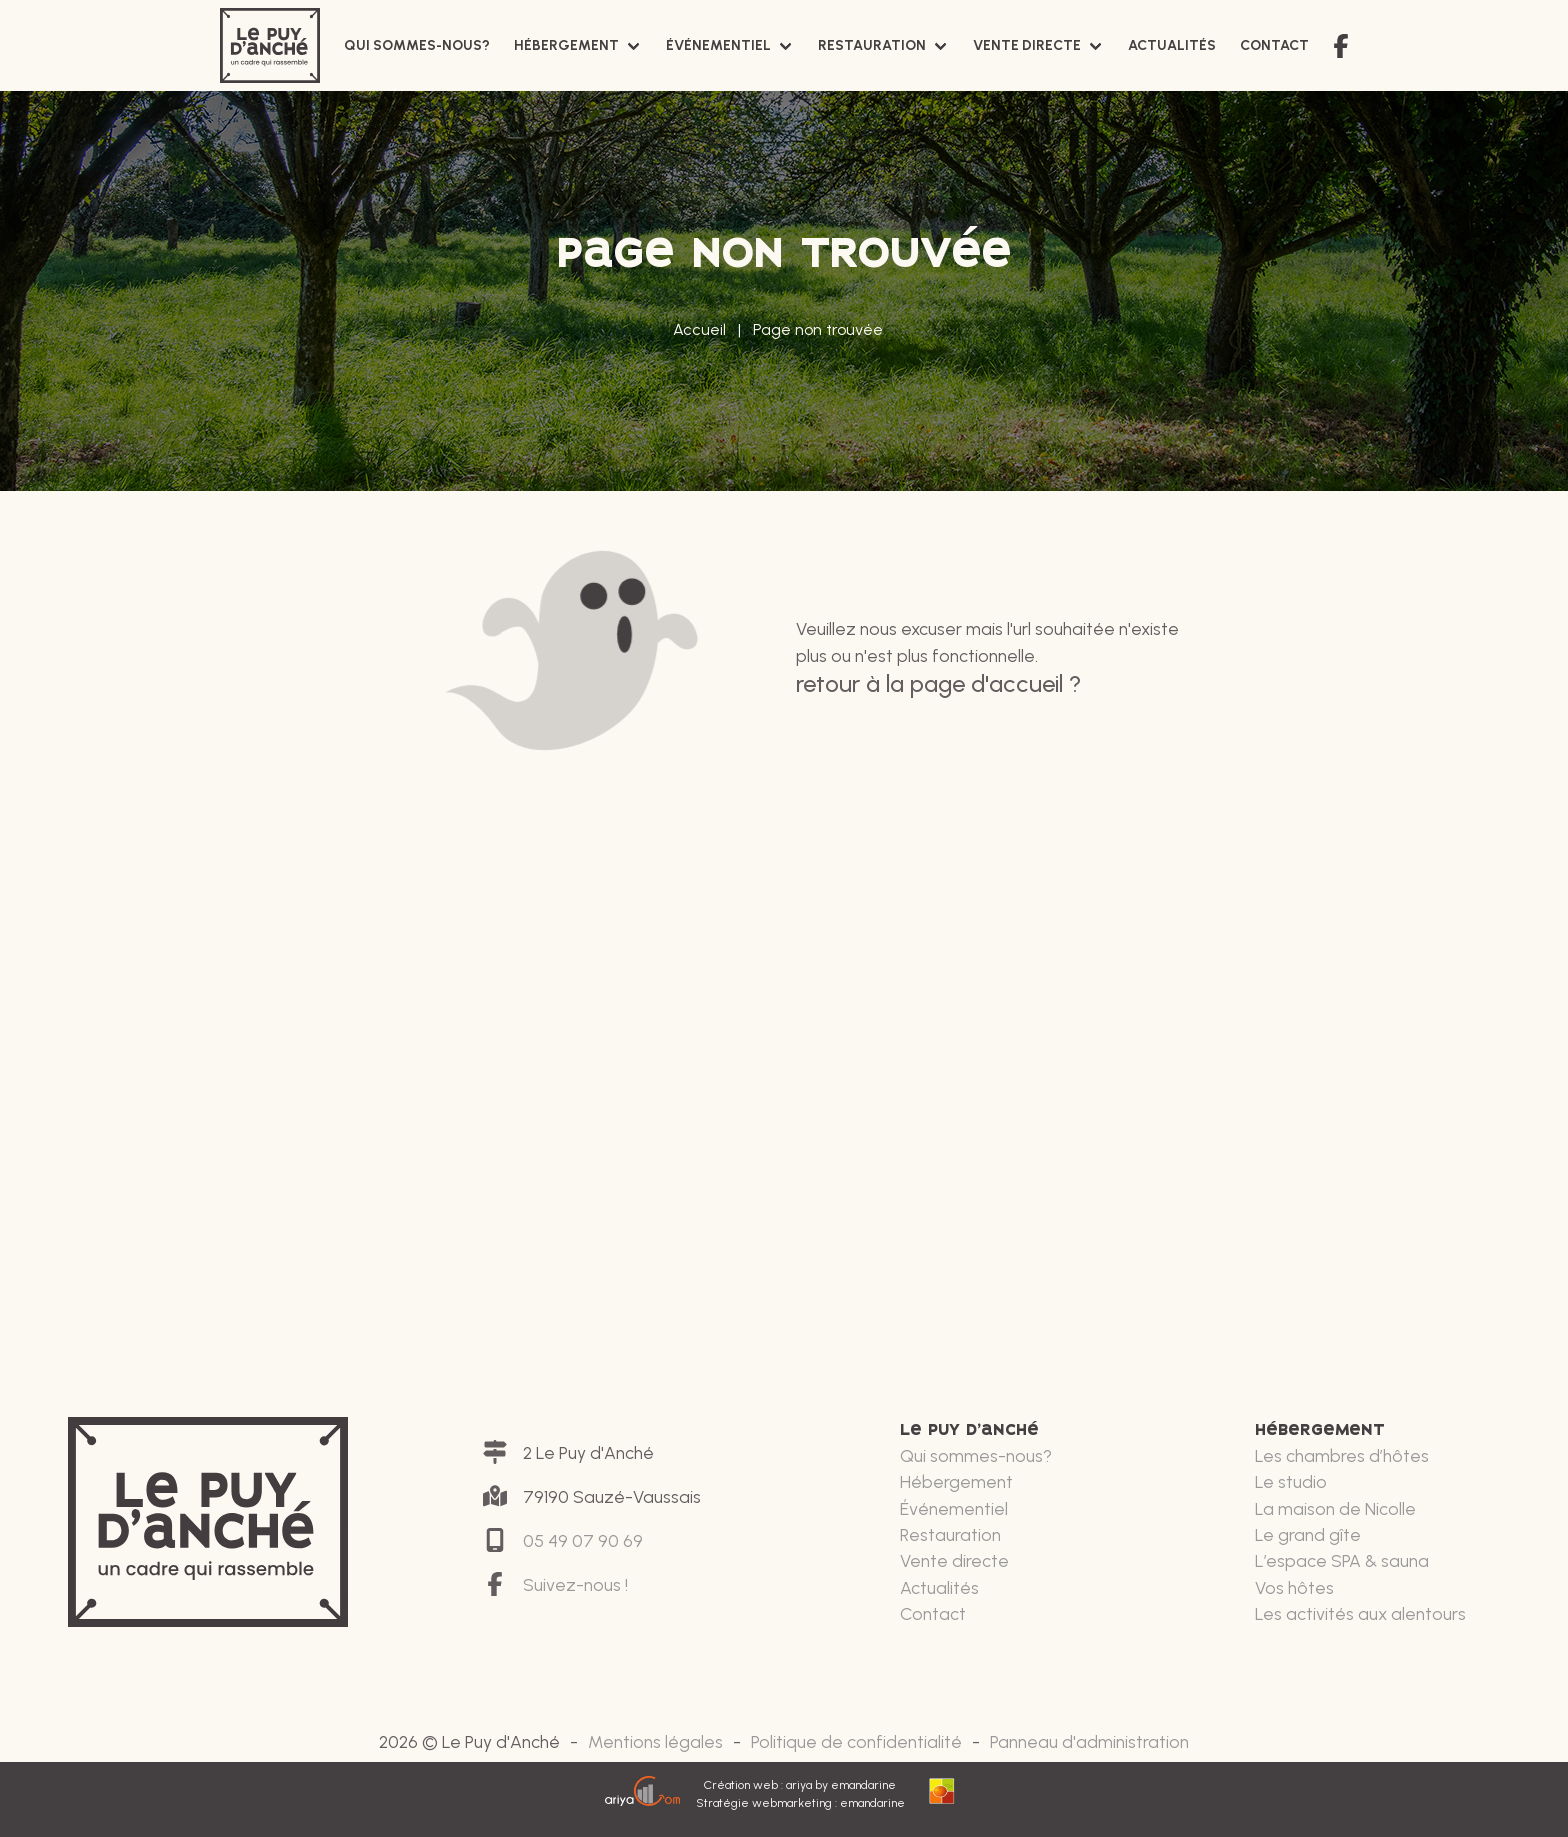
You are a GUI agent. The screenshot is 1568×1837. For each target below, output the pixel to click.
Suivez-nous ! (575, 1584)
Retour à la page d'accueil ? (938, 683)
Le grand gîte (1308, 1534)
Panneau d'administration (1089, 1741)
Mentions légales (655, 1741)
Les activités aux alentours (1360, 1613)
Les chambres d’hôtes (1342, 1455)
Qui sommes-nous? (417, 45)
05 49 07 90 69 (583, 1540)
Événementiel (718, 45)
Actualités (1172, 45)
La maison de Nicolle (1335, 1508)
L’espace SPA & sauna (1342, 1560)
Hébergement (566, 45)
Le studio (1291, 1481)
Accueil (699, 329)
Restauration (872, 45)
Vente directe (1027, 45)
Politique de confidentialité (856, 1741)
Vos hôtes (1294, 1587)
